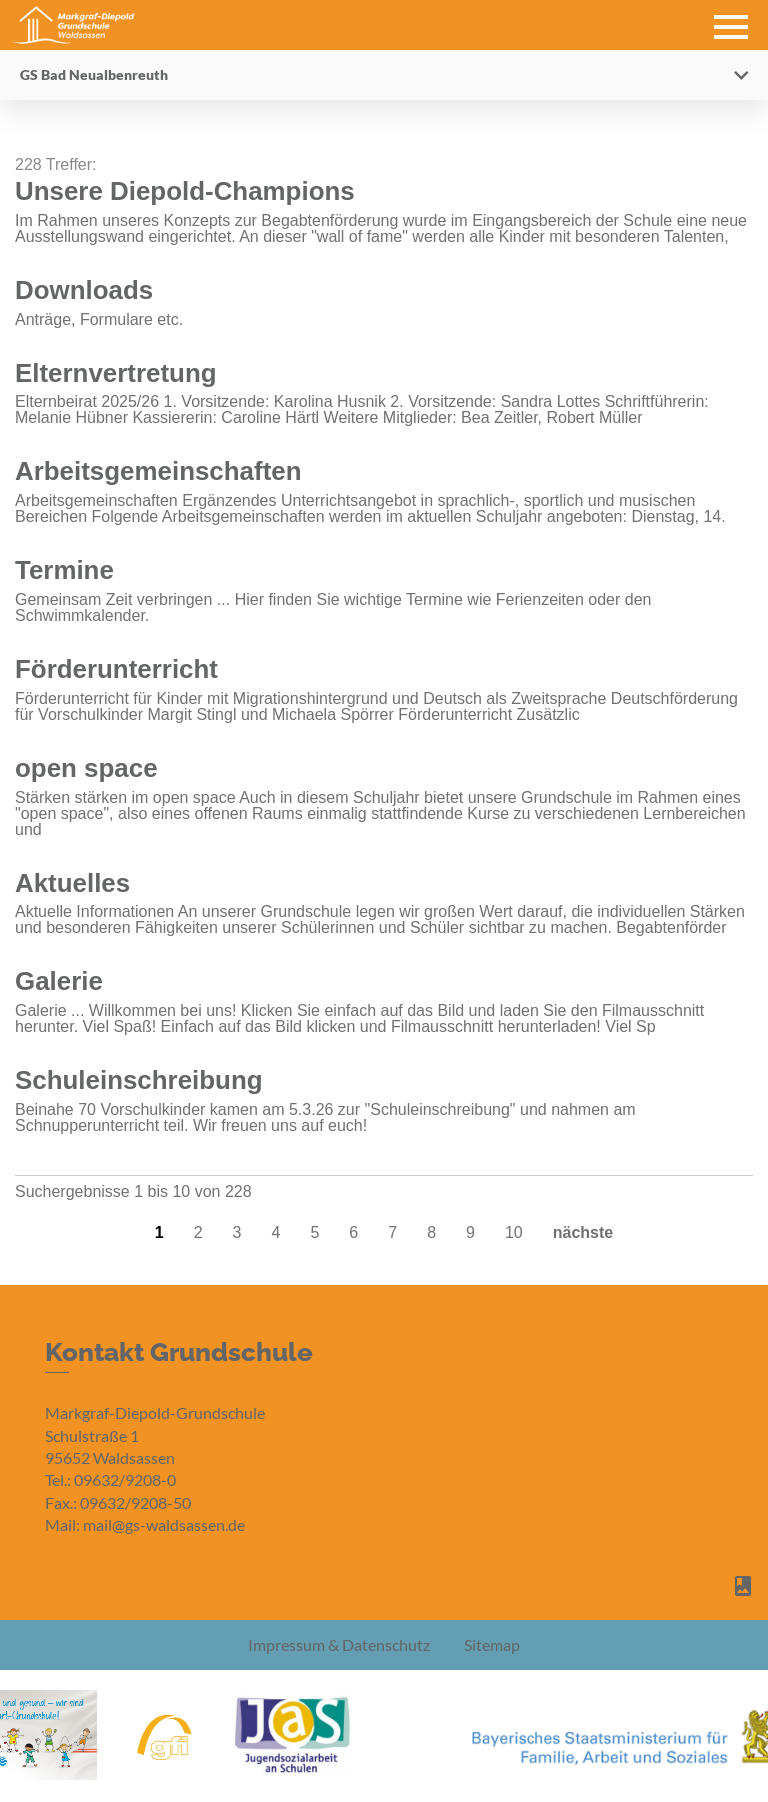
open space (86, 768)
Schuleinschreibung (139, 1080)
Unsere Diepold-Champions (185, 191)
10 (514, 1232)
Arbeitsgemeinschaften (158, 471)
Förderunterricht (116, 669)
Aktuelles (72, 883)
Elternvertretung (116, 373)
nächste (583, 1232)
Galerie (59, 981)
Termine (64, 570)
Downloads (84, 290)
